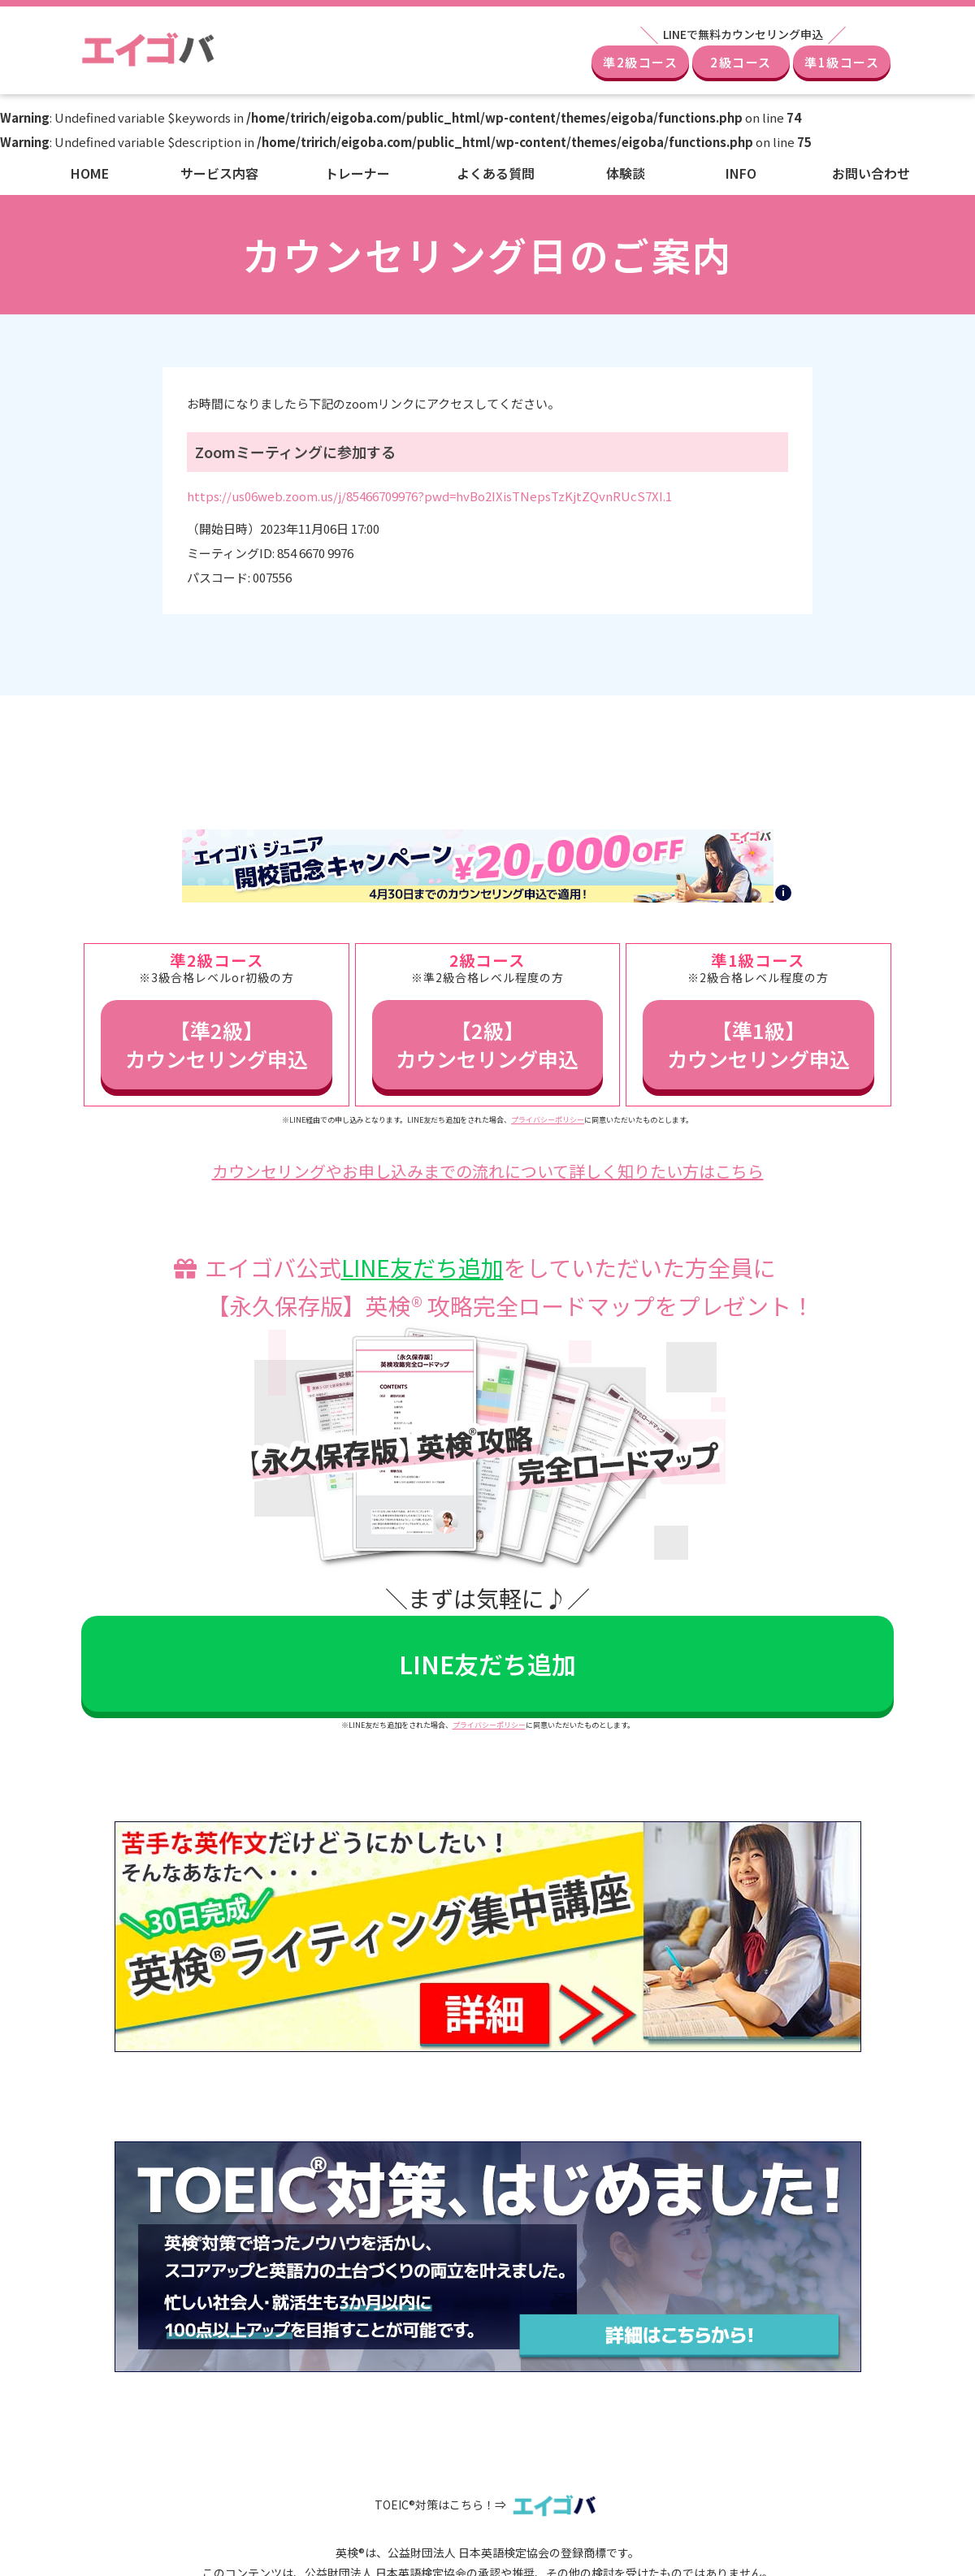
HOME (90, 173)
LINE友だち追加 (422, 1267)
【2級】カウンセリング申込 (487, 1044)
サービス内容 (219, 173)
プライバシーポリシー (547, 1120)
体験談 (625, 173)
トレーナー (357, 173)
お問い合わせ (871, 173)
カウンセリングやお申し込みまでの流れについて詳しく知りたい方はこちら (488, 1171)
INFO (741, 173)
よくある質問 (496, 173)
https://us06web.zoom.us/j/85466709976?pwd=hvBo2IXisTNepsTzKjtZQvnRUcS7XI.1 (429, 495)
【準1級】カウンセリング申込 (758, 1044)
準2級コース (640, 62)
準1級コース (841, 62)
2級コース (741, 62)
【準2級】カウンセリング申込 (216, 1044)
